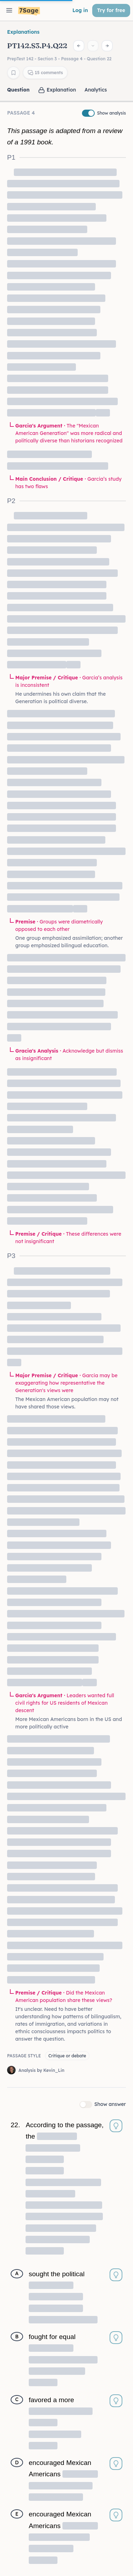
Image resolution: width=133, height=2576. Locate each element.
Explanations (23, 32)
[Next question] (107, 45)
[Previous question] (78, 45)
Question (18, 90)
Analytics (95, 90)
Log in (80, 10)
